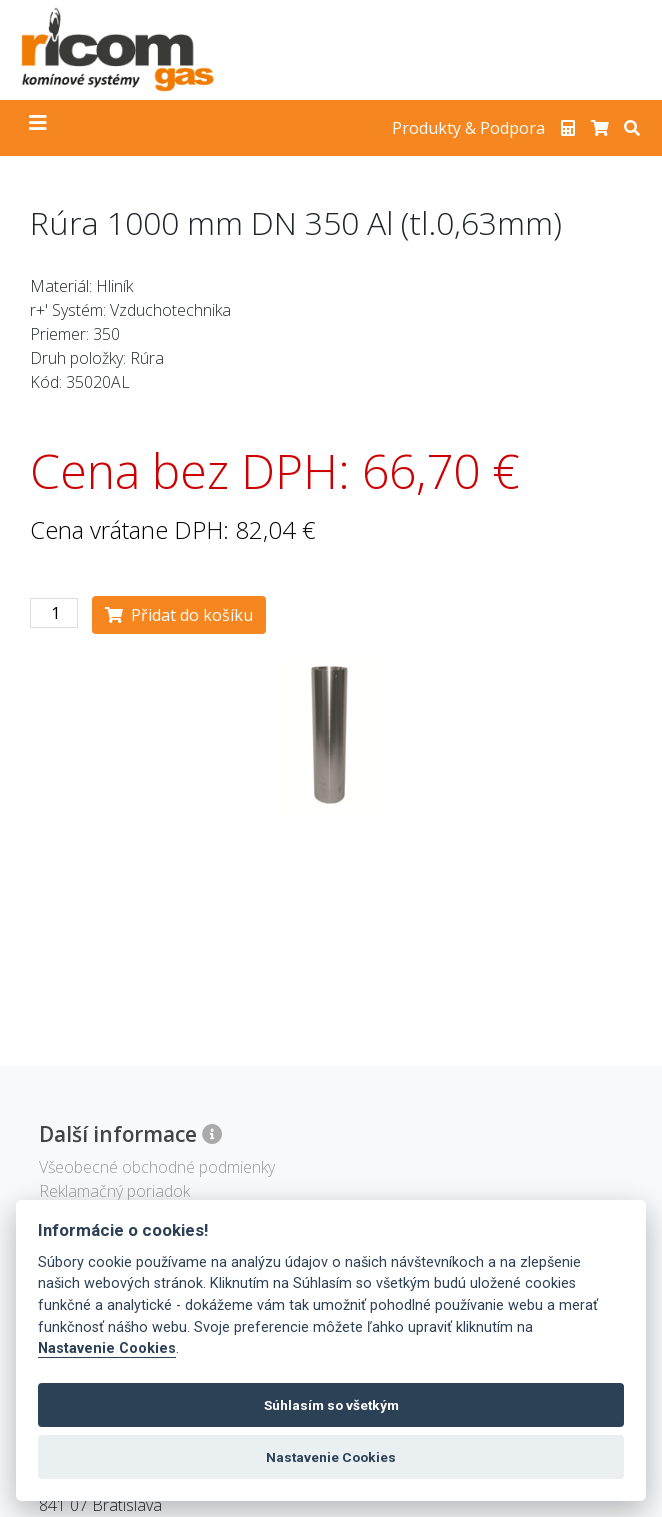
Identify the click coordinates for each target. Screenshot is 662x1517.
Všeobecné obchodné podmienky (157, 1167)
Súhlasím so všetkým (331, 1405)
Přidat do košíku (179, 615)
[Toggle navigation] (38, 128)
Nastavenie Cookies (107, 1348)
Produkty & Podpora (468, 128)
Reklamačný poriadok (114, 1191)
